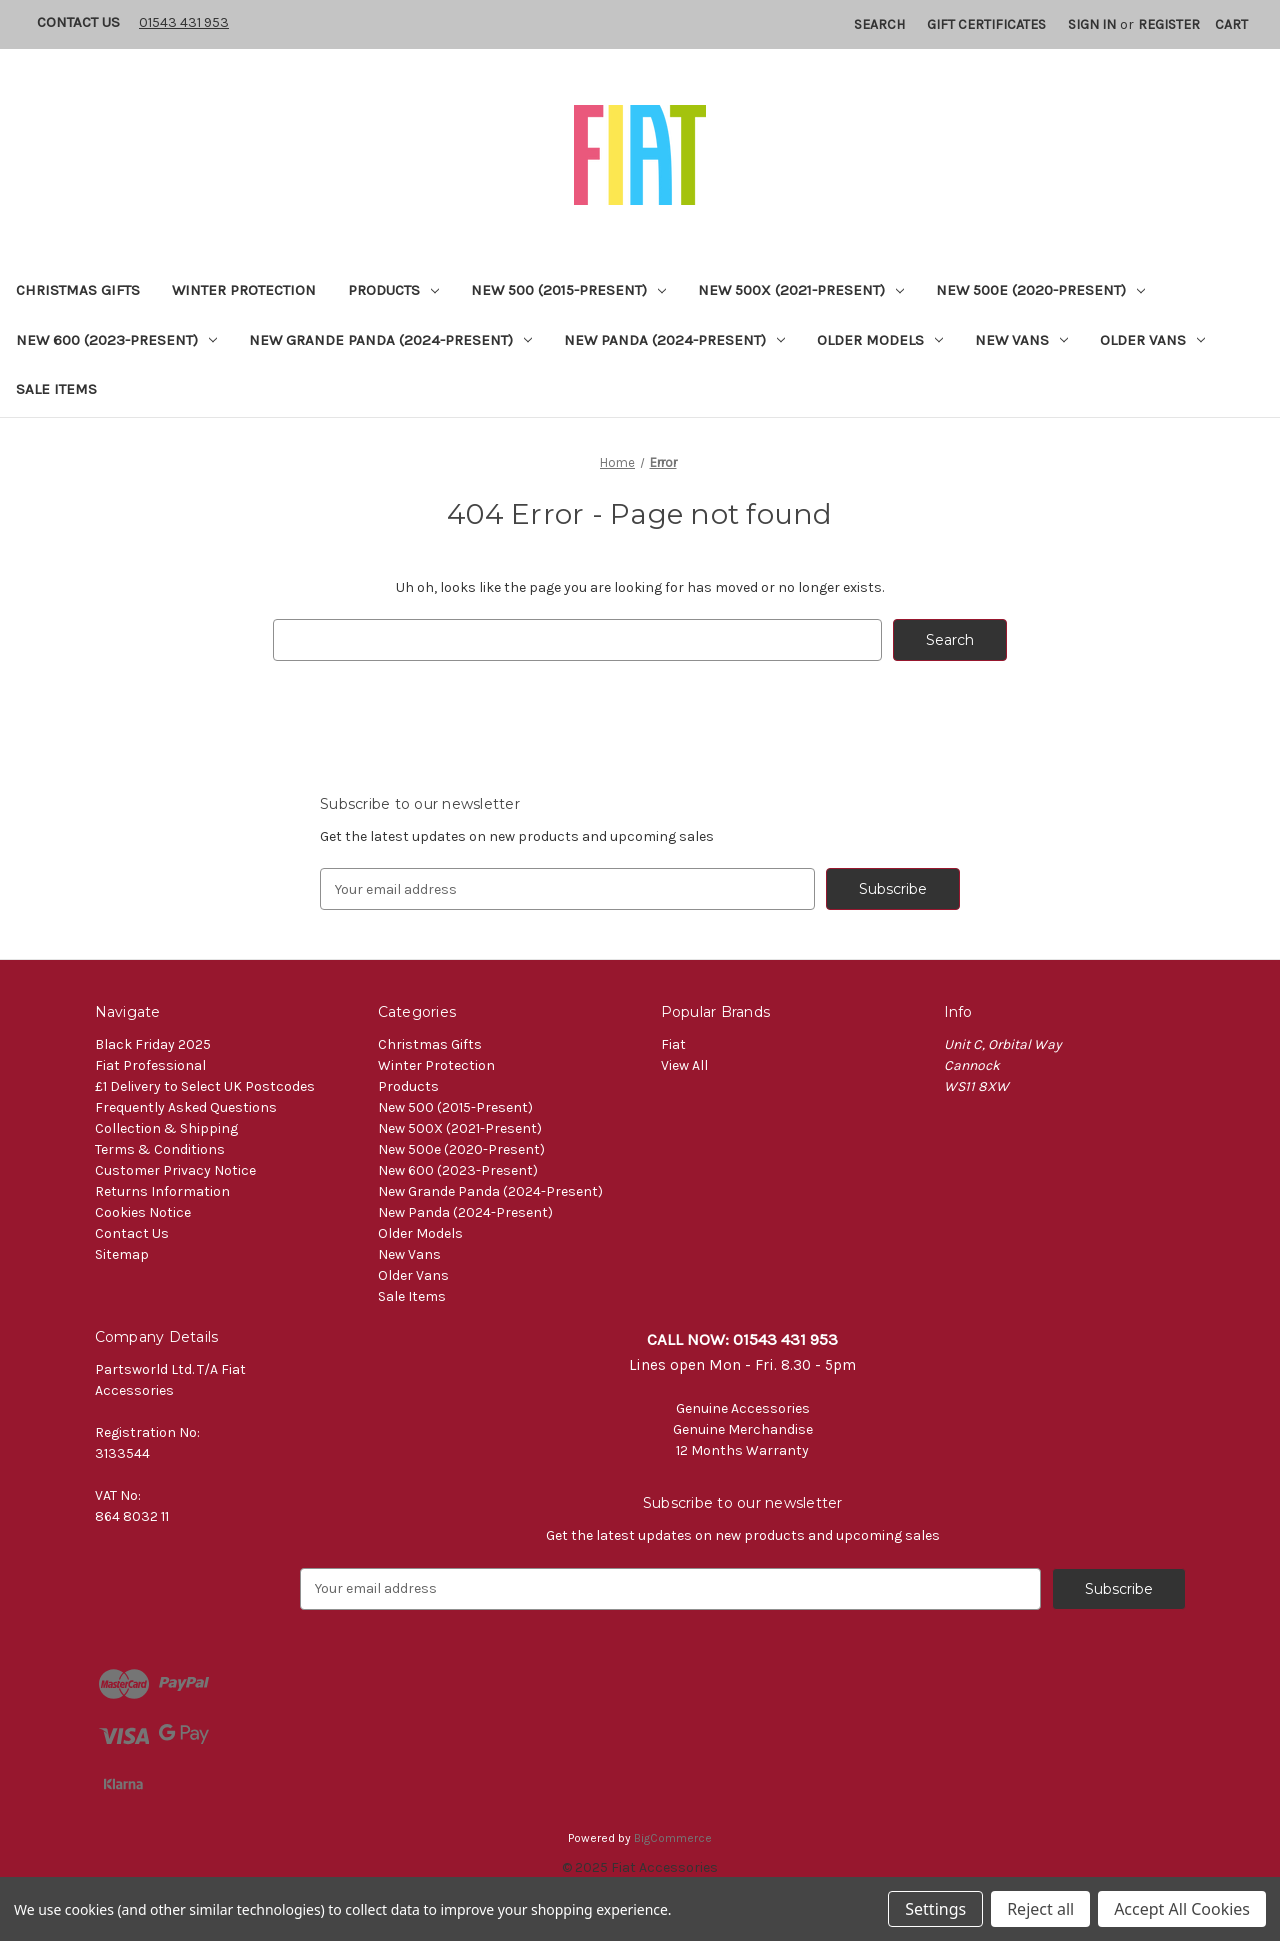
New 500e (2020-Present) (1040, 290)
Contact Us (78, 22)
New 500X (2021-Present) (801, 290)
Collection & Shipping (166, 1128)
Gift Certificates (986, 24)
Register (1169, 24)
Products (393, 290)
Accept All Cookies (1182, 1909)
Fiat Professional (150, 1065)
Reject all (1040, 1909)
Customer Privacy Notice (175, 1170)
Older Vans (1152, 340)
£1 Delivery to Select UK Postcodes (205, 1086)
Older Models (880, 340)
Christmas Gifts (78, 290)
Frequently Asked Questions (186, 1107)
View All (684, 1065)
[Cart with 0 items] (1231, 24)
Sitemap (122, 1254)
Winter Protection (244, 290)
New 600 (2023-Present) (116, 340)
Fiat (673, 1044)
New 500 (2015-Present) (568, 290)
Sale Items (56, 389)
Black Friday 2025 (153, 1044)
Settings (935, 1909)
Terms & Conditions (160, 1149)
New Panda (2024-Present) (674, 340)
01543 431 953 (184, 22)
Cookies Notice (143, 1212)
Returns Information (162, 1191)
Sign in (1092, 24)
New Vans (1021, 340)
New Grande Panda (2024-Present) (390, 340)
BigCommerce (673, 1838)
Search (879, 24)
